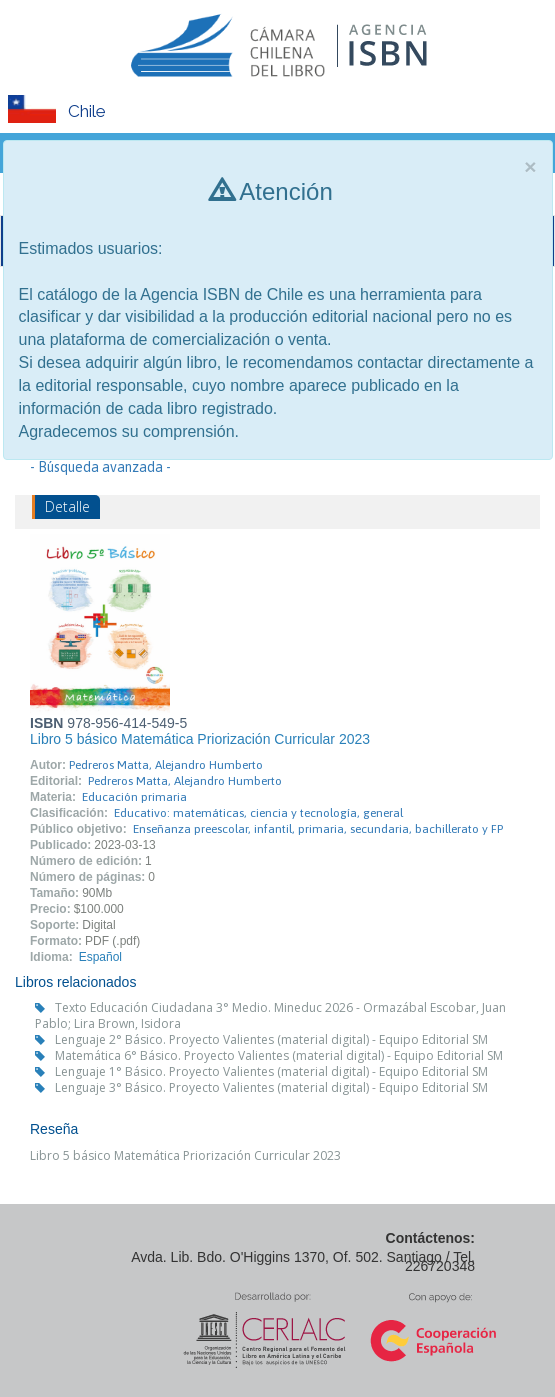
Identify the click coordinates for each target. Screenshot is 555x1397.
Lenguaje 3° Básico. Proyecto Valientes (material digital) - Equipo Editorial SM (271, 1087)
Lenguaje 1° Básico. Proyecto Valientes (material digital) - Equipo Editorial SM (271, 1071)
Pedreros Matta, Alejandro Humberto (166, 765)
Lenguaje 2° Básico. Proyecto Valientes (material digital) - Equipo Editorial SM (271, 1039)
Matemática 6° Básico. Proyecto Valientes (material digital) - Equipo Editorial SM (279, 1055)
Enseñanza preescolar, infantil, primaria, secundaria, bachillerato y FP (318, 829)
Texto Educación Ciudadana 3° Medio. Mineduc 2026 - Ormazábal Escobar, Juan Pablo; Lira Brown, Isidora (270, 1015)
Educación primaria (134, 797)
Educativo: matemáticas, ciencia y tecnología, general (258, 813)
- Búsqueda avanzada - (100, 467)
